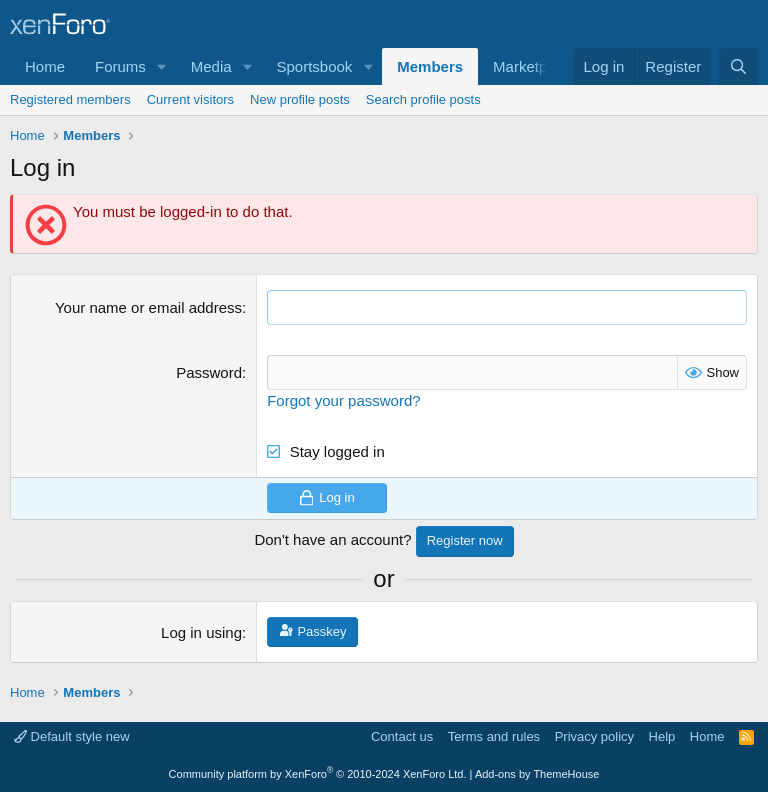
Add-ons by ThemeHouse (537, 774)
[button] (162, 66)
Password (209, 372)
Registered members (70, 99)
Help (662, 736)
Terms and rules (494, 736)
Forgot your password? (343, 400)
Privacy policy (594, 736)
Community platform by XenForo (318, 774)
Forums (120, 66)
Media (211, 66)
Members (430, 66)
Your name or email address (148, 307)
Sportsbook (314, 66)
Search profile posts (423, 99)
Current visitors (190, 99)
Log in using (201, 632)
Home (45, 66)
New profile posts (300, 99)
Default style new (72, 736)
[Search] (738, 66)
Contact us (402, 736)
